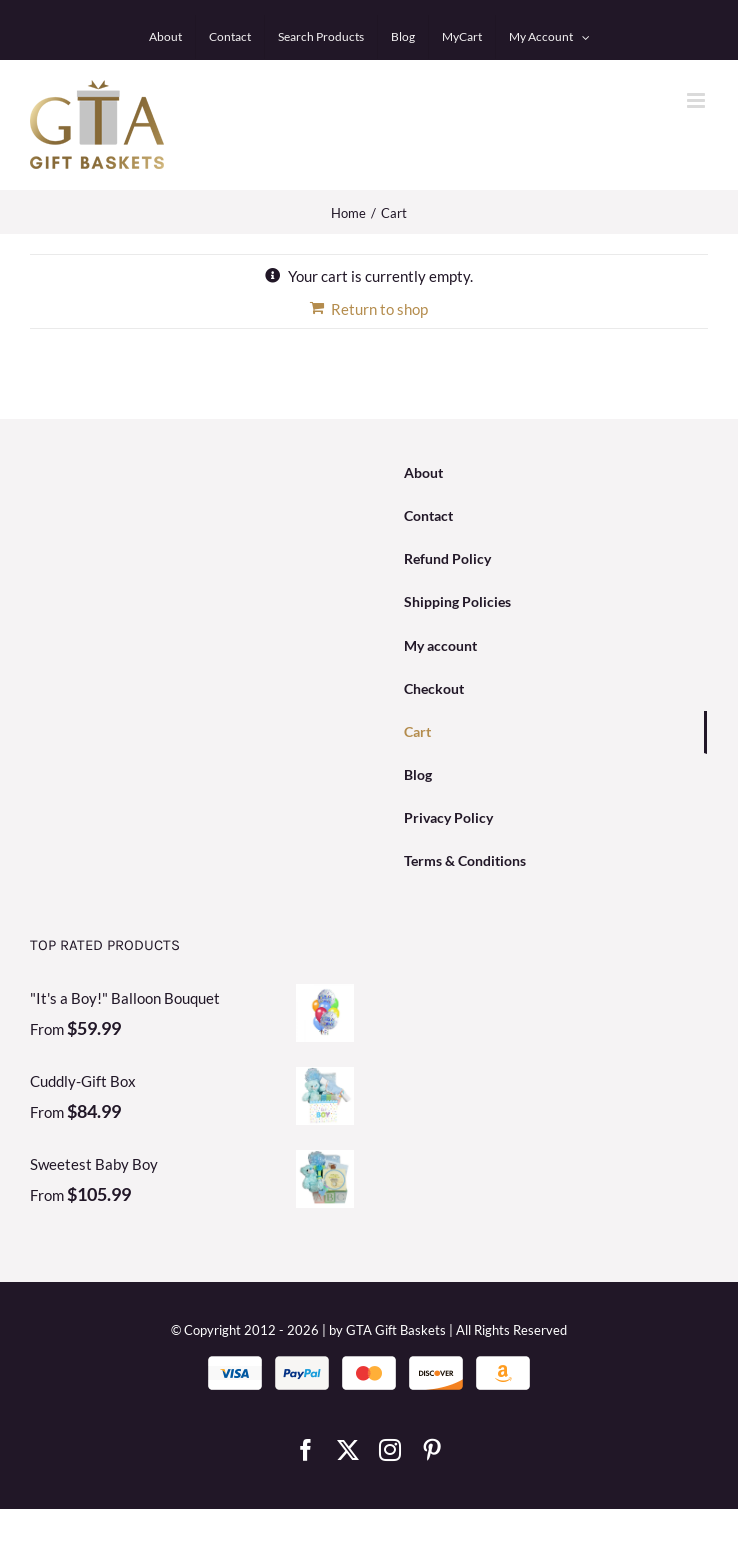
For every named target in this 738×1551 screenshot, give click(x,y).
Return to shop (379, 309)
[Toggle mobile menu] (697, 100)
